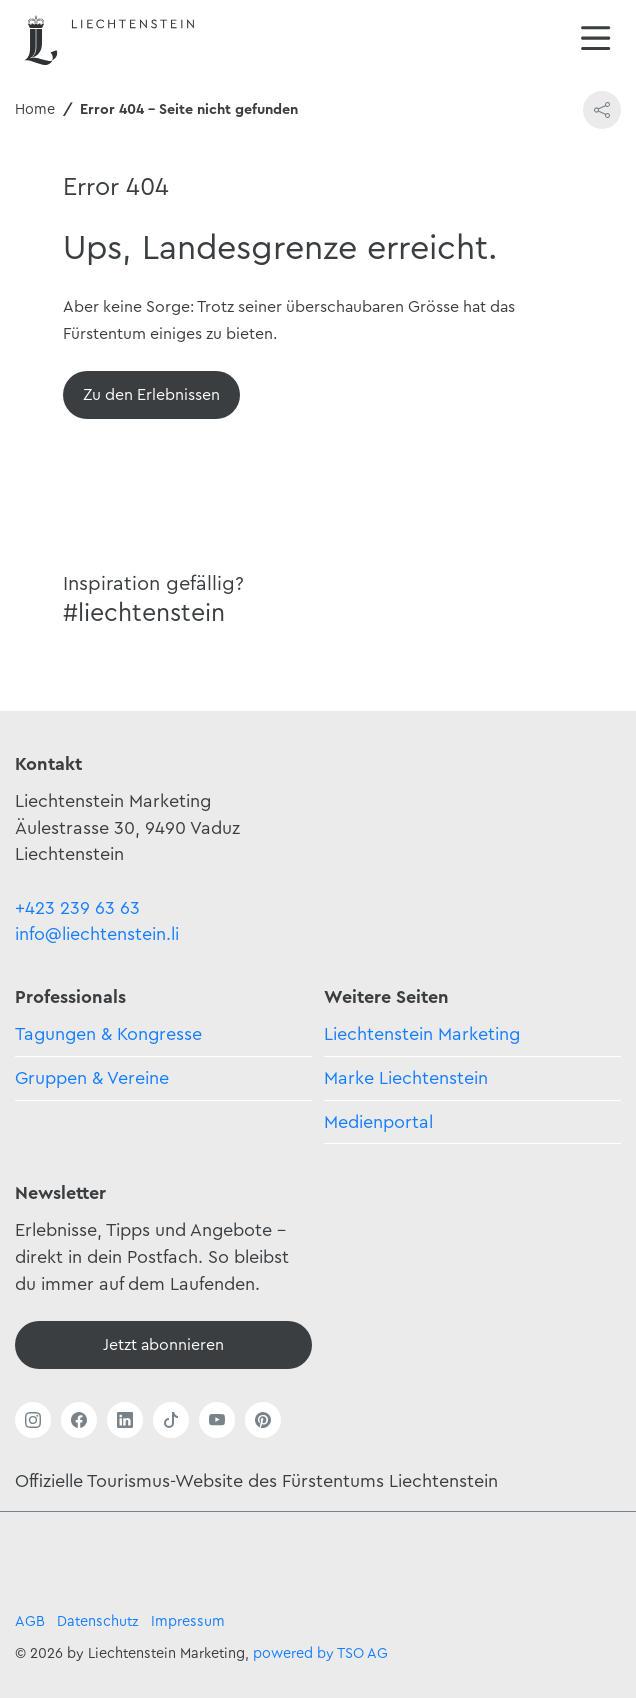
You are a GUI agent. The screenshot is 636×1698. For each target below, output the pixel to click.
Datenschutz (98, 1621)
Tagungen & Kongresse (108, 1034)
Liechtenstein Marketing (422, 1034)
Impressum (188, 1621)
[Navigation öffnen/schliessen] (596, 40)
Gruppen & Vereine (92, 1078)
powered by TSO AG (320, 1653)
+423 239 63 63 (77, 908)
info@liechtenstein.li (97, 934)
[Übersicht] (151, 395)
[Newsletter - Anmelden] (163, 1345)
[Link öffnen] (33, 1420)
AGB (30, 1621)
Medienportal (378, 1122)
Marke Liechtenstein (406, 1078)
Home (35, 109)
